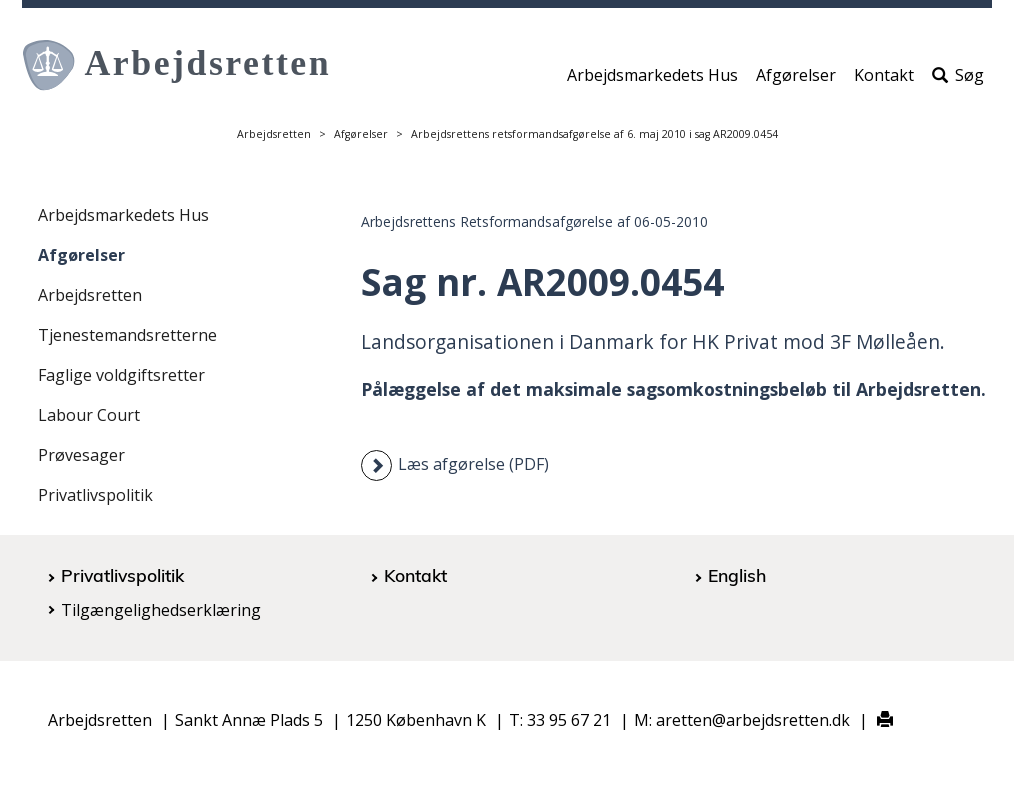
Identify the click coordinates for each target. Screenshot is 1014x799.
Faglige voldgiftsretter (121, 375)
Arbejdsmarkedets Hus (652, 77)
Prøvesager (81, 455)
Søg (958, 77)
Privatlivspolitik (95, 495)
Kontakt (884, 77)
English (737, 575)
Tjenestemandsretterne (127, 335)
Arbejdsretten (274, 134)
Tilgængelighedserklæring (161, 610)
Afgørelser (796, 77)
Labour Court (89, 415)
